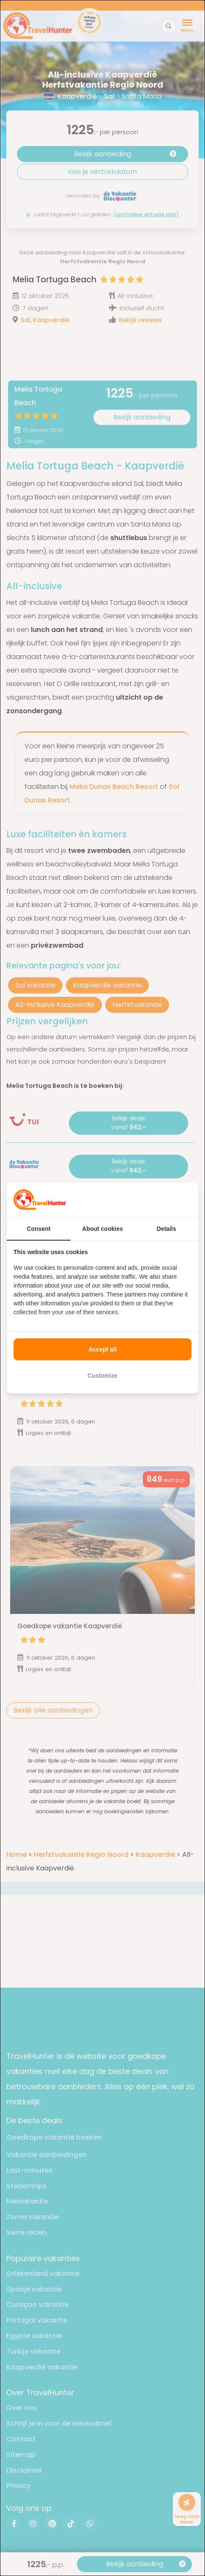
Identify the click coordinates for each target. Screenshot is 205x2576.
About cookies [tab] (102, 1228)
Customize (102, 1375)
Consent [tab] (39, 1228)
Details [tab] (166, 1228)
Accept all (102, 1349)
